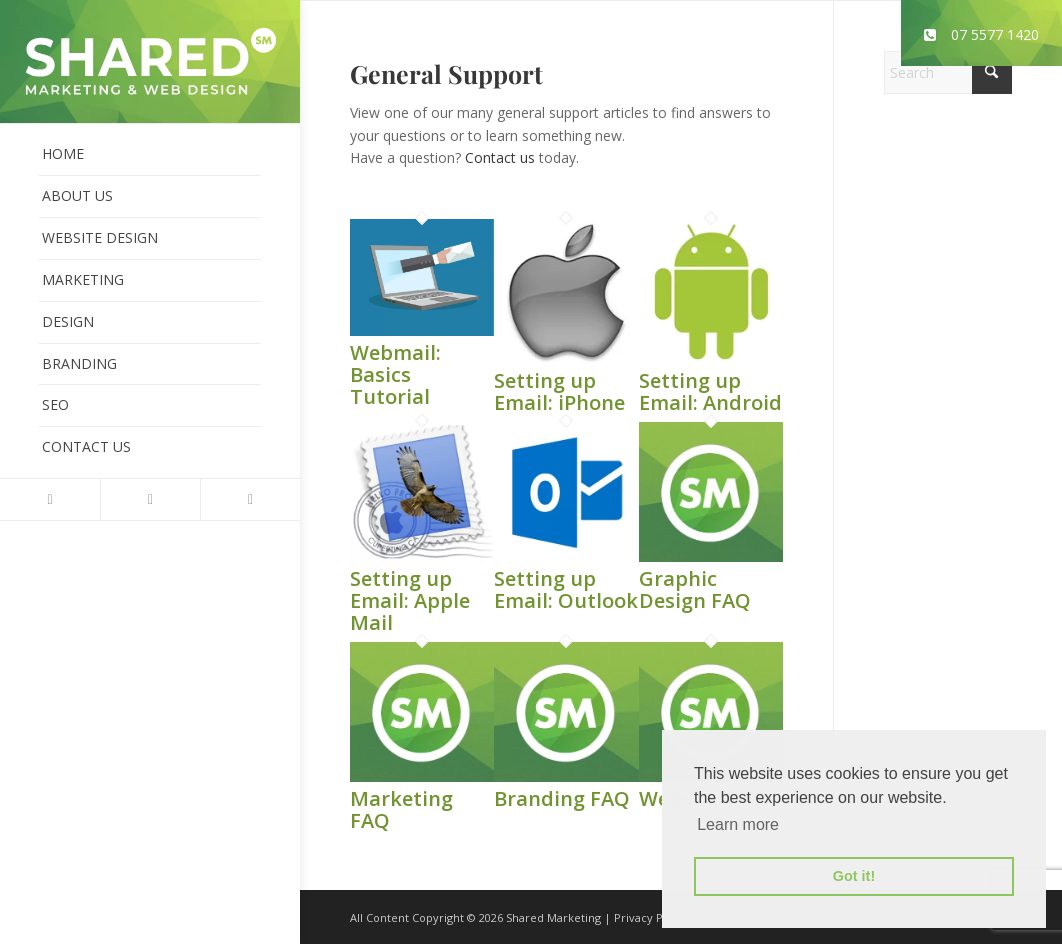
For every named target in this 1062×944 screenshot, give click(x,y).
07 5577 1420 (981, 34)
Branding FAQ (562, 798)
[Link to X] (50, 499)
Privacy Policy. (652, 917)
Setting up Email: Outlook (566, 589)
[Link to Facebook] (150, 499)
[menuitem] (150, 155)
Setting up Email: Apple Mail (410, 600)
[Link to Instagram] (250, 499)
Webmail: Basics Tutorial (395, 374)
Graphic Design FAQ (695, 589)
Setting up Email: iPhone (559, 391)
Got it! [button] (854, 876)
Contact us (500, 157)
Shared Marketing (553, 917)
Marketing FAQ (401, 809)
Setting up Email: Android (710, 391)
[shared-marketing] (150, 61)
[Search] (948, 72)
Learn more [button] (738, 824)
